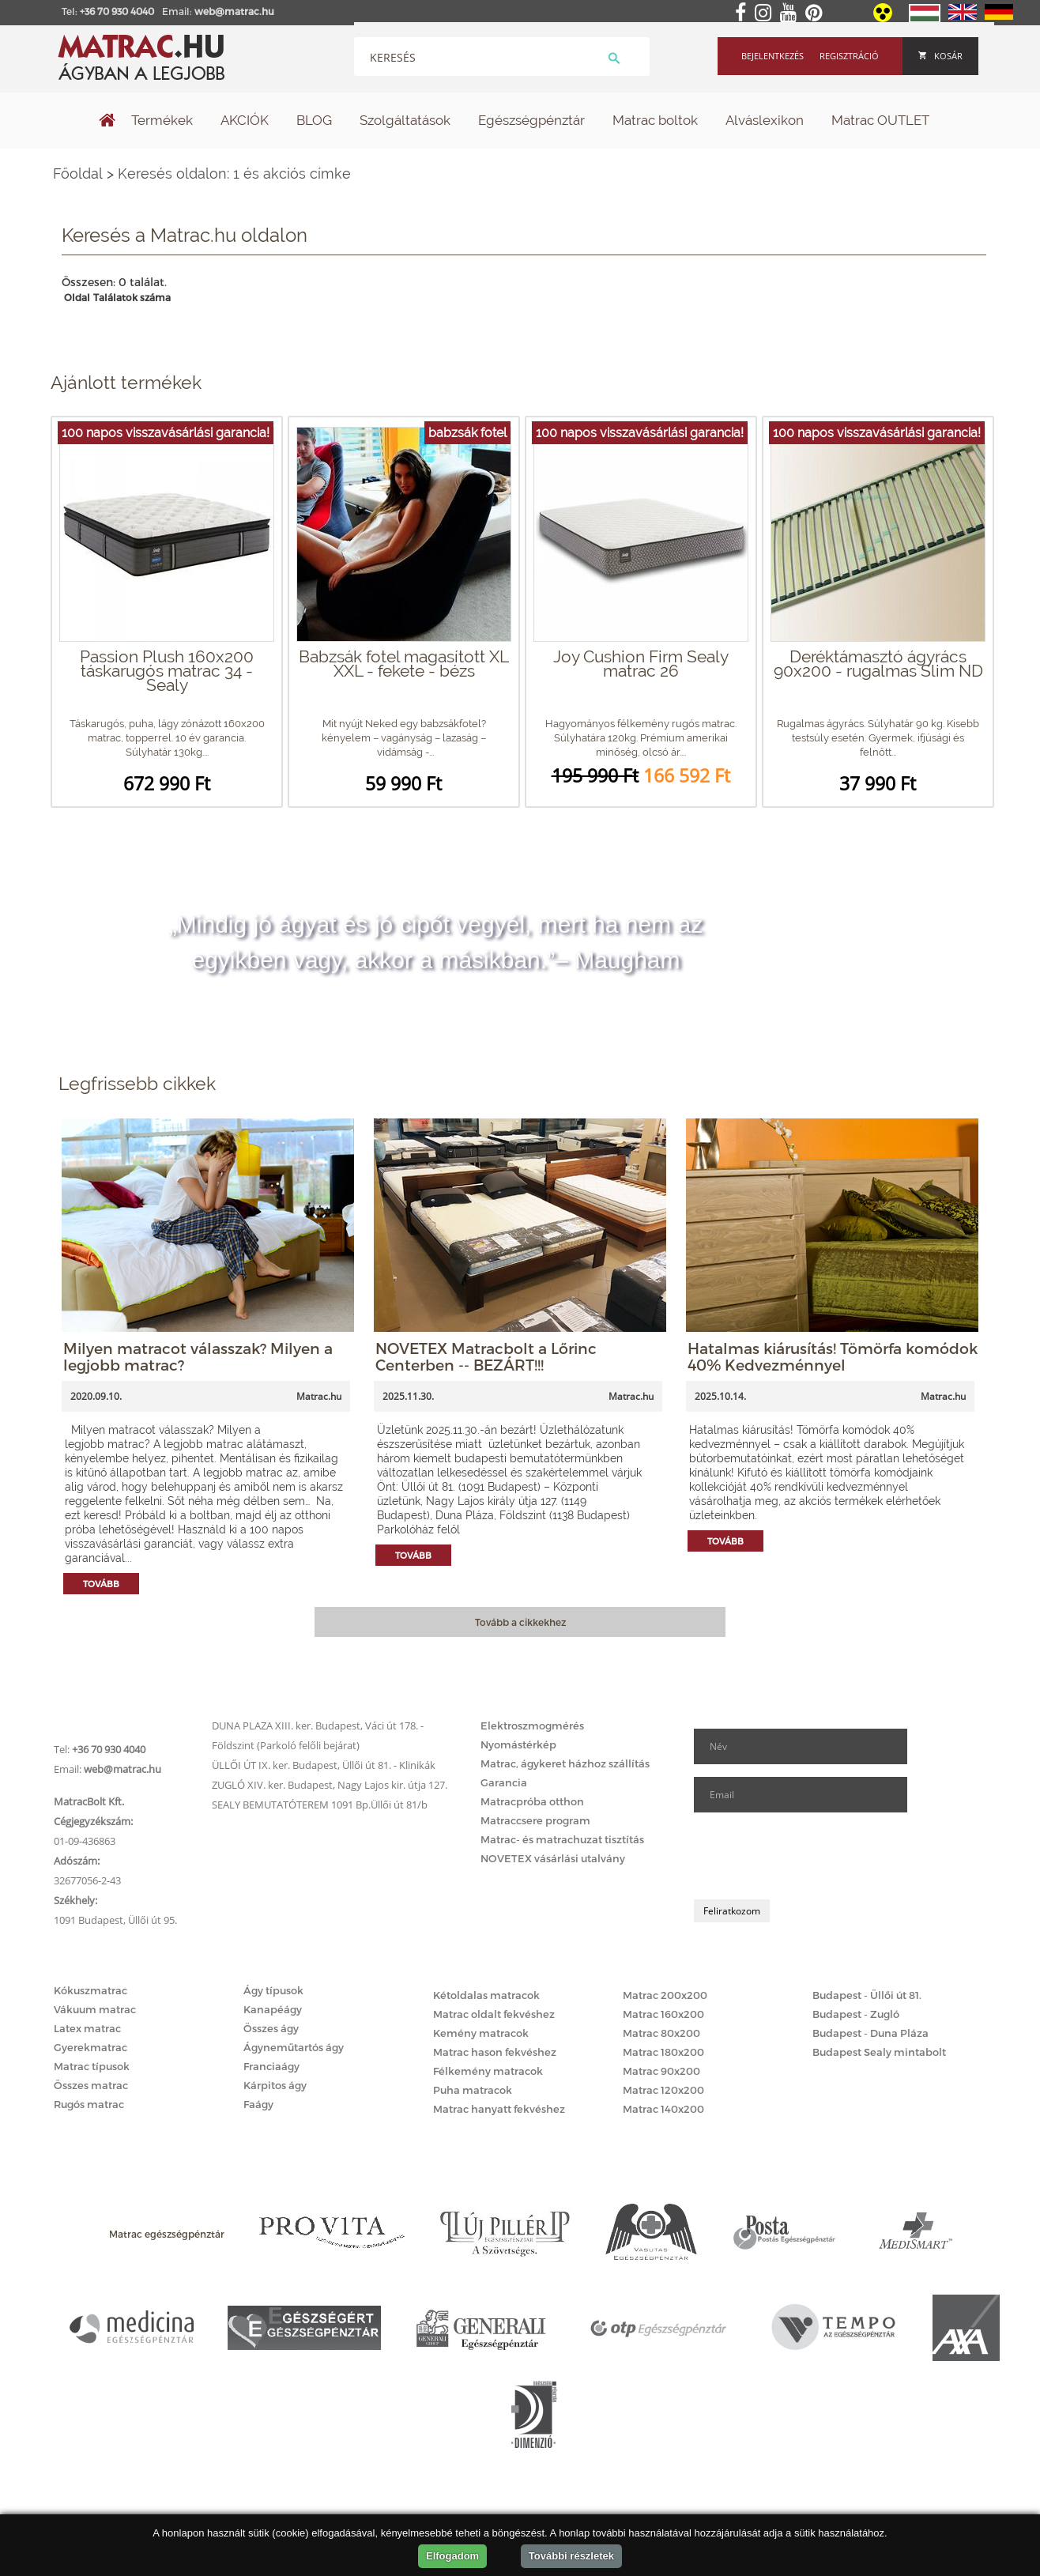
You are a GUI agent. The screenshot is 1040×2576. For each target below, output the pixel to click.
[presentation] (814, 1856)
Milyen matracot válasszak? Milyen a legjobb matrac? (198, 1356)
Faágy (258, 2104)
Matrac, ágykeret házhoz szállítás (565, 1763)
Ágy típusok (273, 1990)
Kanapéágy (272, 2009)
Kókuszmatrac (90, 1990)
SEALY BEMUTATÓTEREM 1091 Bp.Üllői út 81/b (320, 1804)
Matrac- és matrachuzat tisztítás (562, 1839)
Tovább (101, 1583)
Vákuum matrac (95, 2009)
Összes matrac (91, 2085)
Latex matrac (87, 2028)
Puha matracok (472, 2090)
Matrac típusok (92, 2066)
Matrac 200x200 (665, 1995)
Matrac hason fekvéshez (494, 2052)
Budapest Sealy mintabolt (879, 2052)
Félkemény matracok (488, 2071)
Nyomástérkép (518, 1744)
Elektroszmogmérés (532, 1725)
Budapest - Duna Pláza (870, 2033)
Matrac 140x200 (663, 2109)
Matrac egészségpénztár (166, 2233)
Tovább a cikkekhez (520, 1621)
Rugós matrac (89, 2104)
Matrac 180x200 (663, 2052)
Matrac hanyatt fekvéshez (499, 2109)
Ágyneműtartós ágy (293, 2047)
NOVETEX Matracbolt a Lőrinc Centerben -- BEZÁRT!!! (486, 1356)
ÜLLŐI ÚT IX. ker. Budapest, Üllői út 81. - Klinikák (323, 1765)
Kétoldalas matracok (486, 1995)
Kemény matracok (481, 2033)
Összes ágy (271, 2028)
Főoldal (78, 173)
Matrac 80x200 (661, 2033)
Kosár (940, 56)
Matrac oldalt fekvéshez (494, 2014)
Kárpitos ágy (275, 2085)
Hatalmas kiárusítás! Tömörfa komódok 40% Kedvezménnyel (833, 1356)
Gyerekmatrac (90, 2047)
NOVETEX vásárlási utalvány (552, 1858)
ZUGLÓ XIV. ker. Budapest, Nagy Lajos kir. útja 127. (329, 1785)
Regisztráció (849, 56)
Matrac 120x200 (663, 2090)
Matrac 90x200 (661, 2071)
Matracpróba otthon (532, 1801)
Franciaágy (271, 2066)
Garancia (503, 1782)
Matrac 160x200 (663, 2014)
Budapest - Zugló (855, 2014)
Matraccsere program (535, 1820)
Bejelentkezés (772, 56)
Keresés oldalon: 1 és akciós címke (234, 173)
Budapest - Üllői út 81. (866, 1995)
